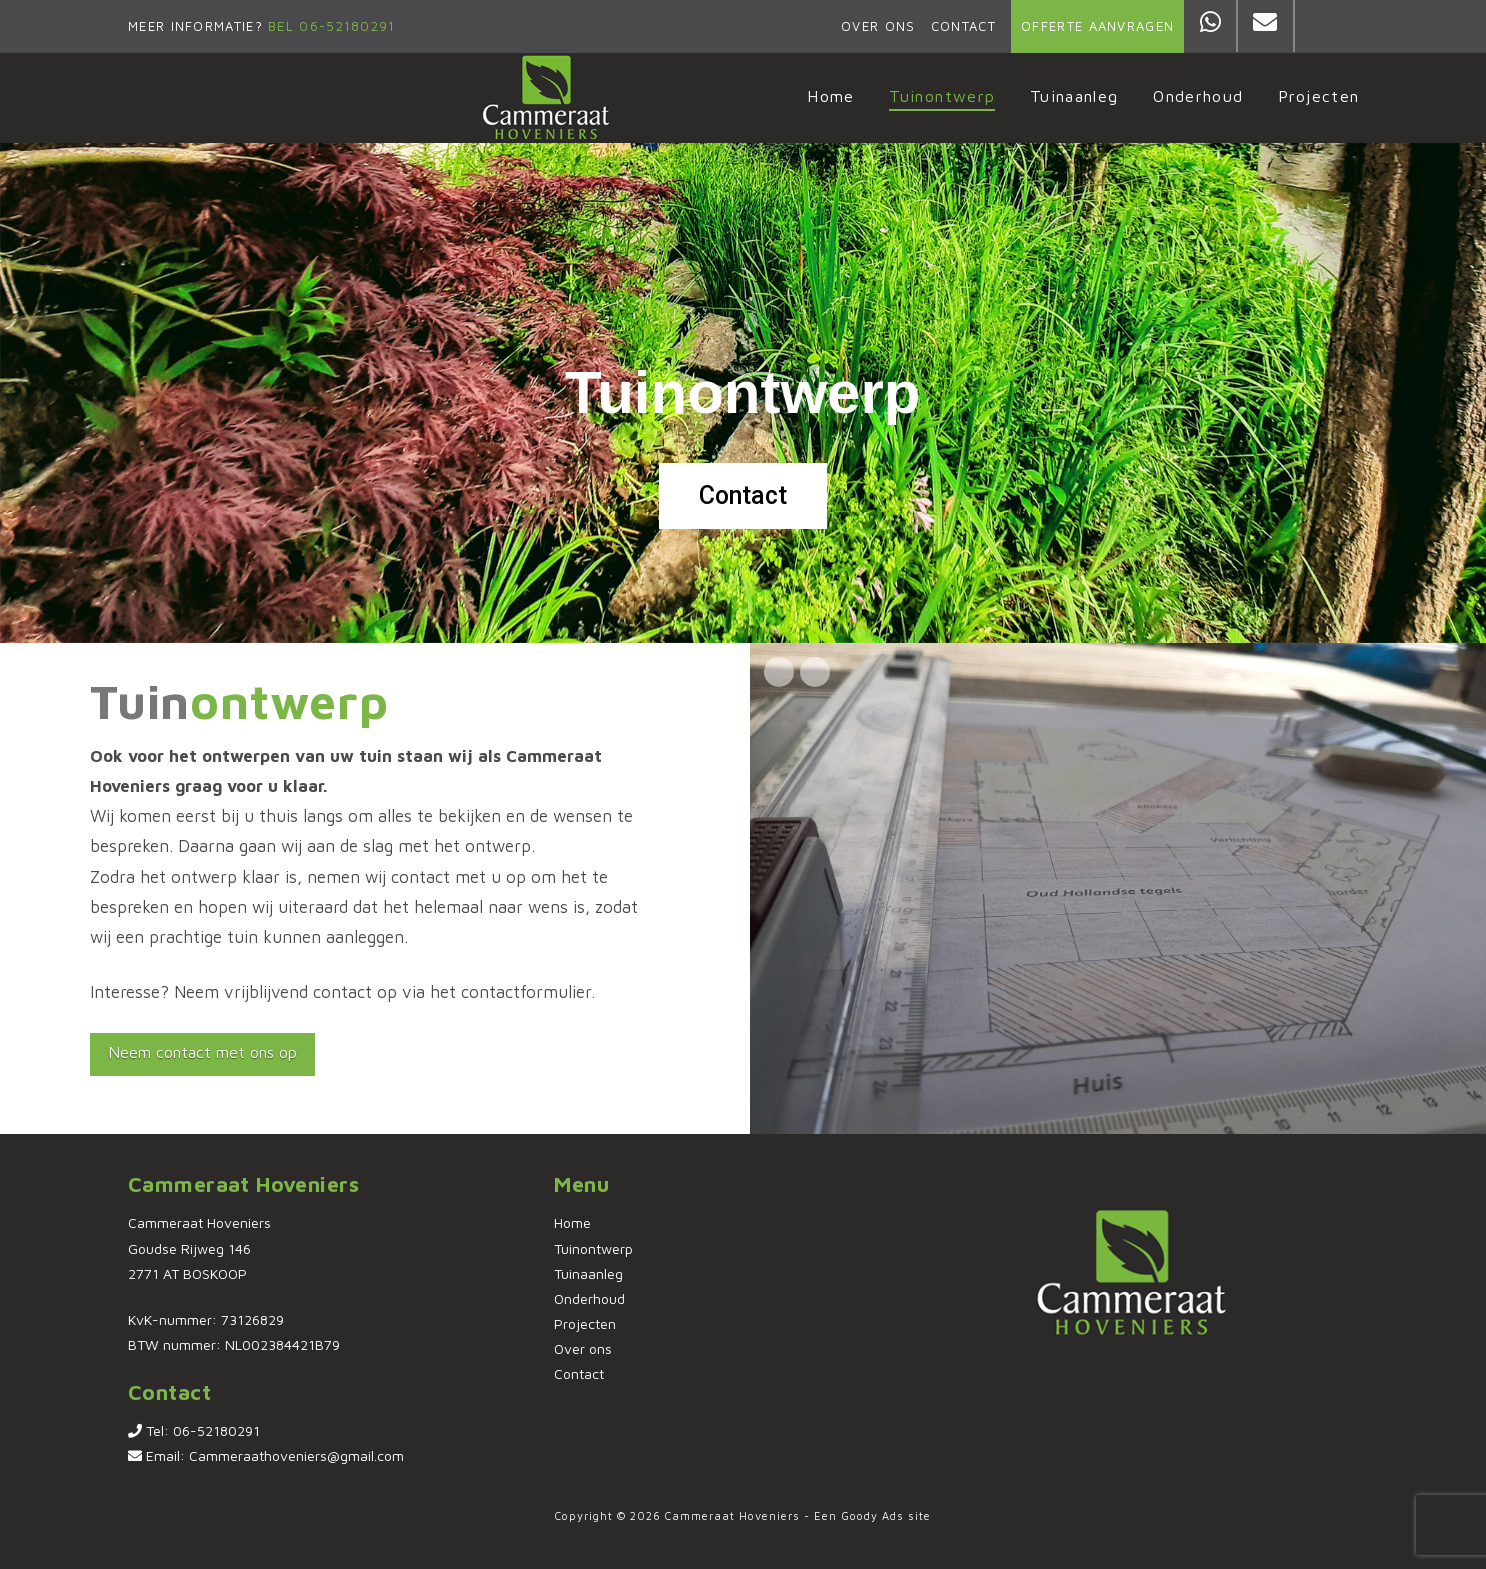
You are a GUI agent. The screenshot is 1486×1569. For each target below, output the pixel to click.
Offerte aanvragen (1097, 26)
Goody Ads (872, 1515)
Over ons (878, 26)
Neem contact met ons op (202, 1052)
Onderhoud (589, 1298)
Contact (963, 26)
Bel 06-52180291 (329, 26)
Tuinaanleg (588, 1273)
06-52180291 (216, 1430)
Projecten (585, 1323)
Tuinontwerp (593, 1248)
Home (572, 1222)
